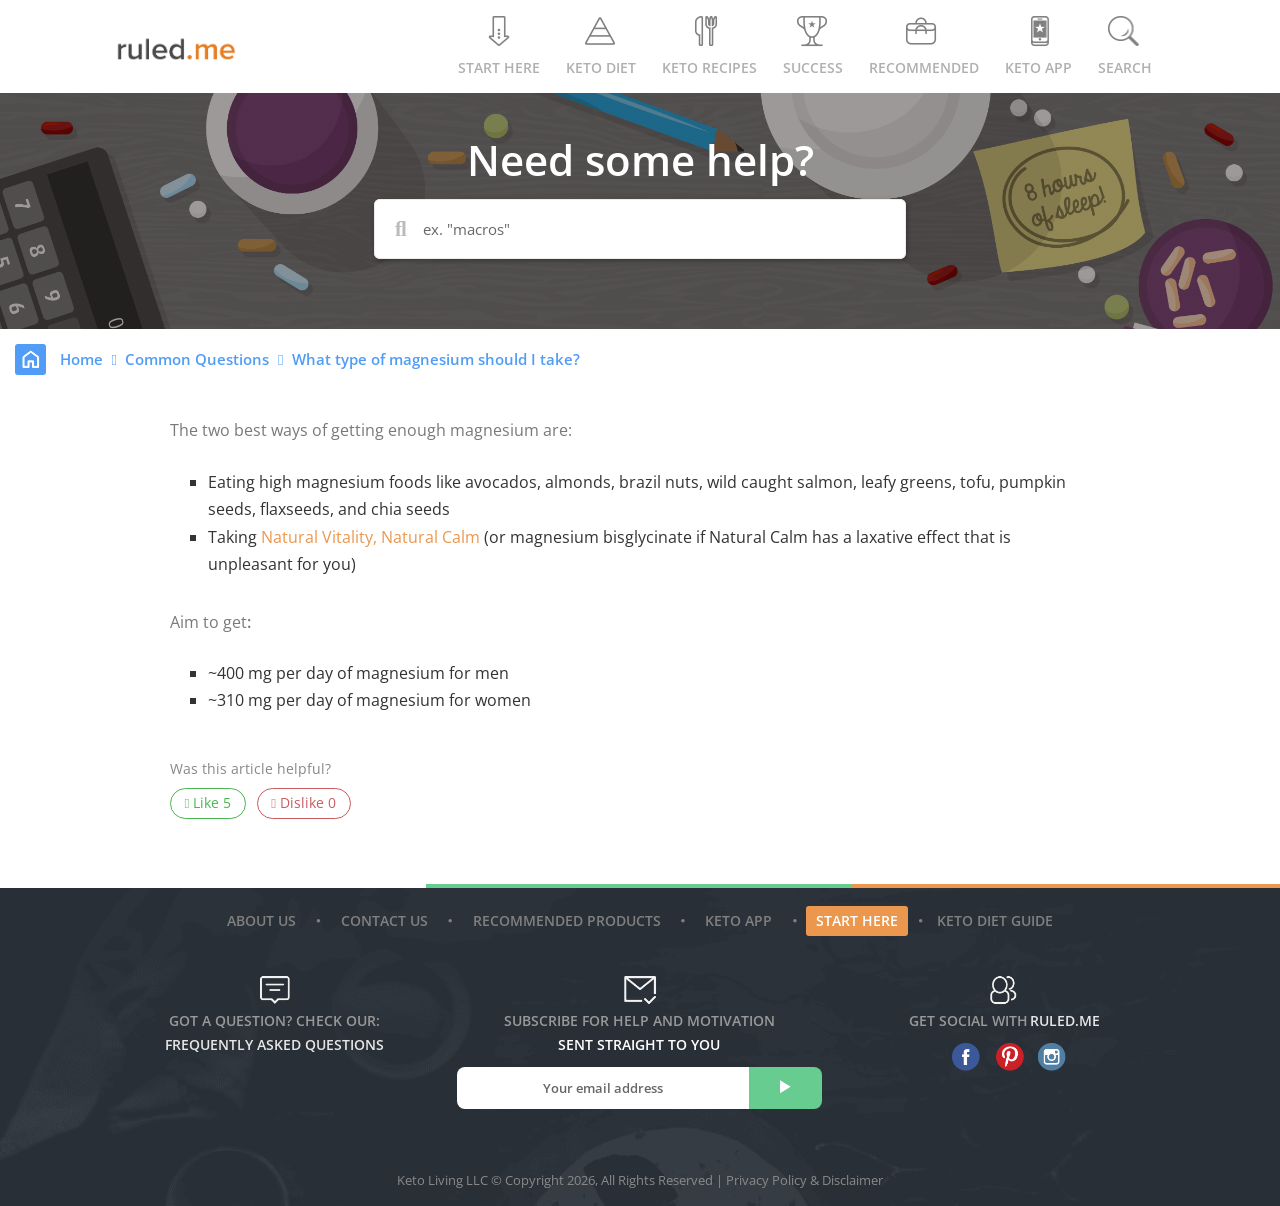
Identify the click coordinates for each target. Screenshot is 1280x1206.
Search (1125, 46)
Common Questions (199, 359)
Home (83, 359)
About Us (264, 920)
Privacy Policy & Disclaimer (804, 1180)
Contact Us (387, 920)
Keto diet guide (995, 920)
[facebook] (961, 1057)
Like (208, 803)
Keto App (741, 920)
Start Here (499, 46)
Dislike (303, 803)
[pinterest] (1004, 1057)
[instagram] (1047, 1057)
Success (813, 46)
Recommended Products (569, 920)
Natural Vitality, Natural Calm (370, 537)
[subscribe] (785, 1088)
